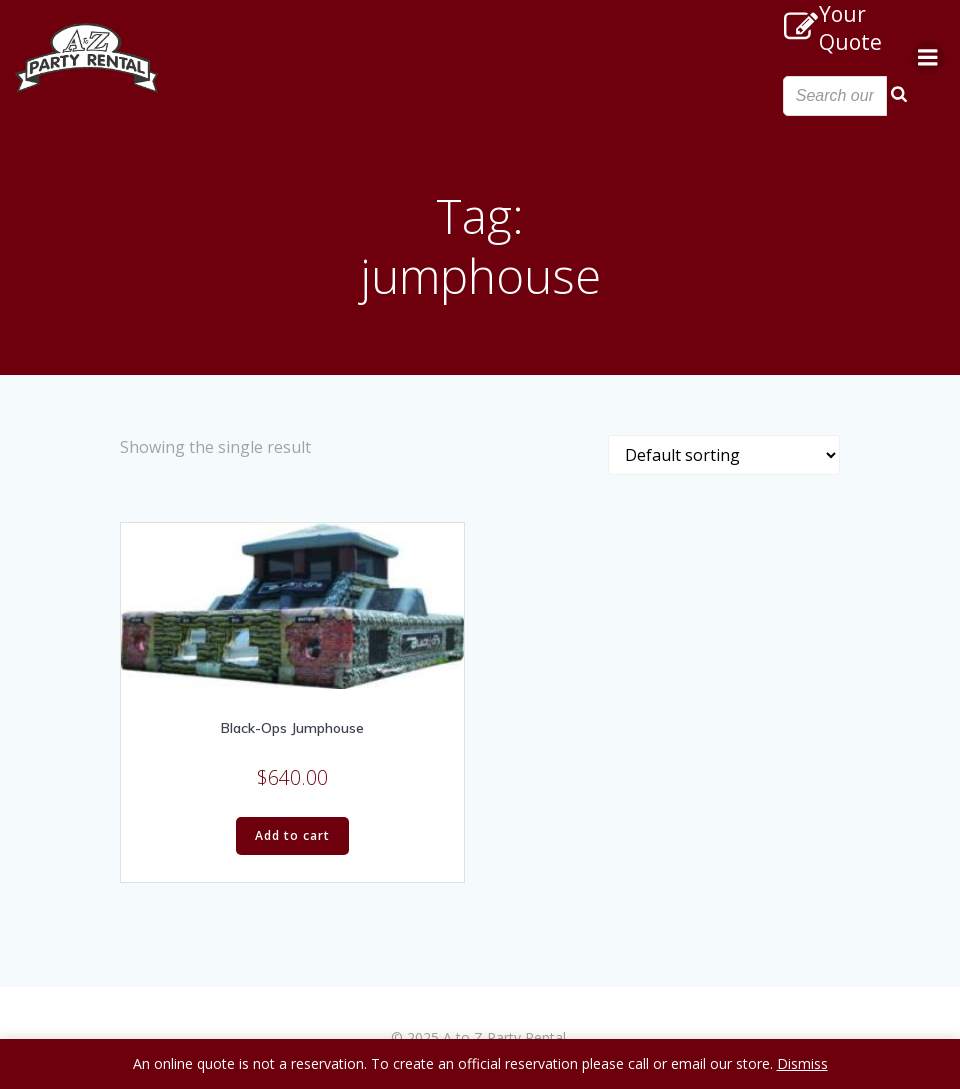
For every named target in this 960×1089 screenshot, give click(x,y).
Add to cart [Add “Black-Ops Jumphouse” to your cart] (292, 835)
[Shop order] (724, 455)
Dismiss (802, 1063)
